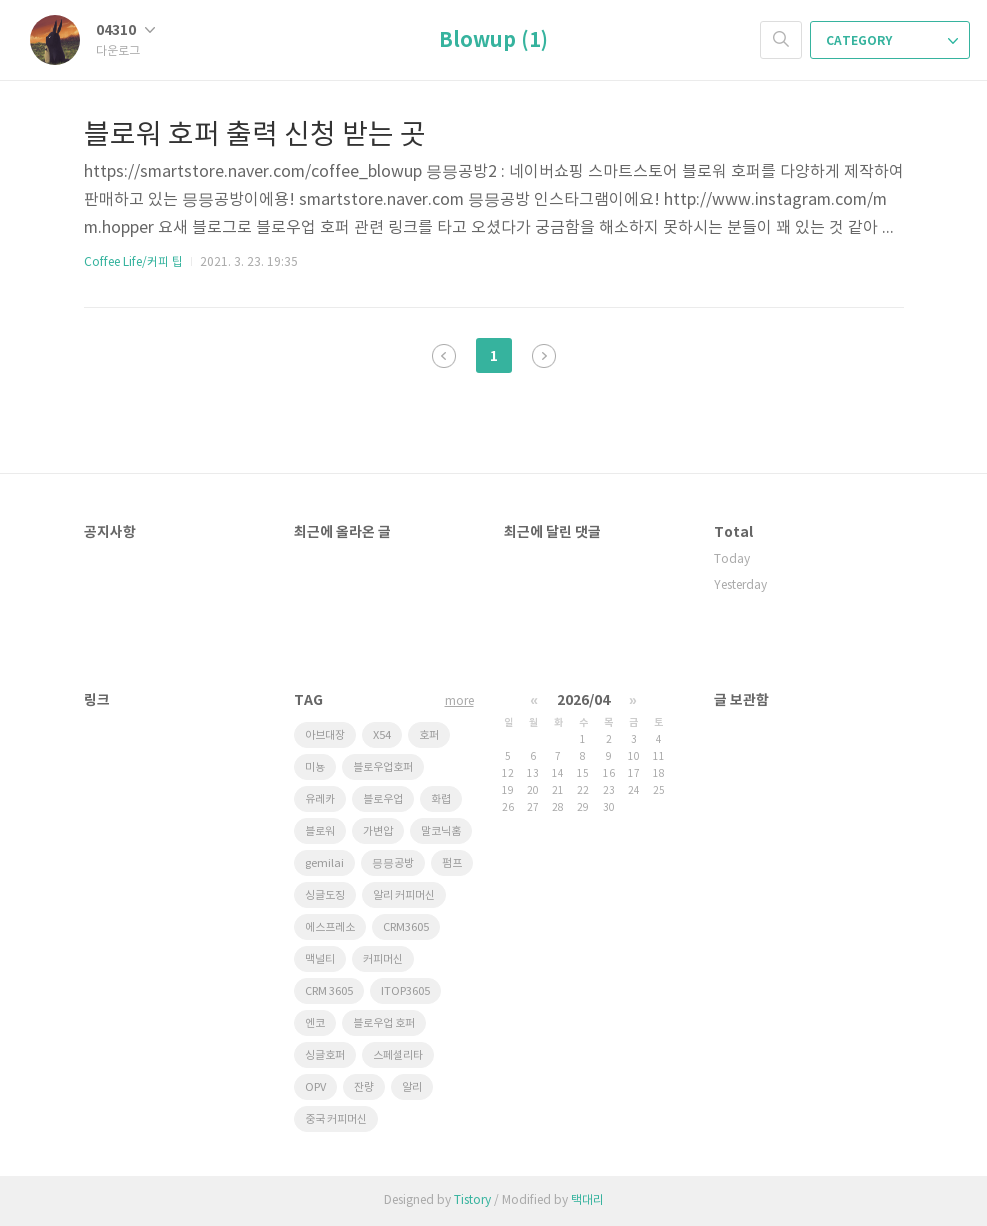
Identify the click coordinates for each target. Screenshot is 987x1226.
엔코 (315, 1023)
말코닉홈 (441, 831)
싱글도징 (325, 895)
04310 (125, 30)
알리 (412, 1087)
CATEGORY (892, 41)
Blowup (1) (493, 41)
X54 (382, 735)
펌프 (452, 863)
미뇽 (315, 767)
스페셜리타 (398, 1055)
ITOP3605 (405, 991)
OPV (315, 1087)
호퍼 (429, 735)
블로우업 (383, 799)
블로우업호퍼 (383, 767)
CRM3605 (406, 927)
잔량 (364, 1087)
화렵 (441, 799)
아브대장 (325, 735)
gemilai (324, 863)
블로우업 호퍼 (384, 1023)
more (459, 701)
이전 (444, 356)
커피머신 (383, 959)
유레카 (320, 799)
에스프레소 (330, 927)
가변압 (378, 831)
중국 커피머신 (336, 1119)
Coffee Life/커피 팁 (133, 262)
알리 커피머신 (404, 895)
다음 (544, 356)
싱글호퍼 (325, 1055)
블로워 (320, 831)
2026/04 (583, 700)
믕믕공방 (393, 863)
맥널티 (320, 959)
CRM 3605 (329, 991)
